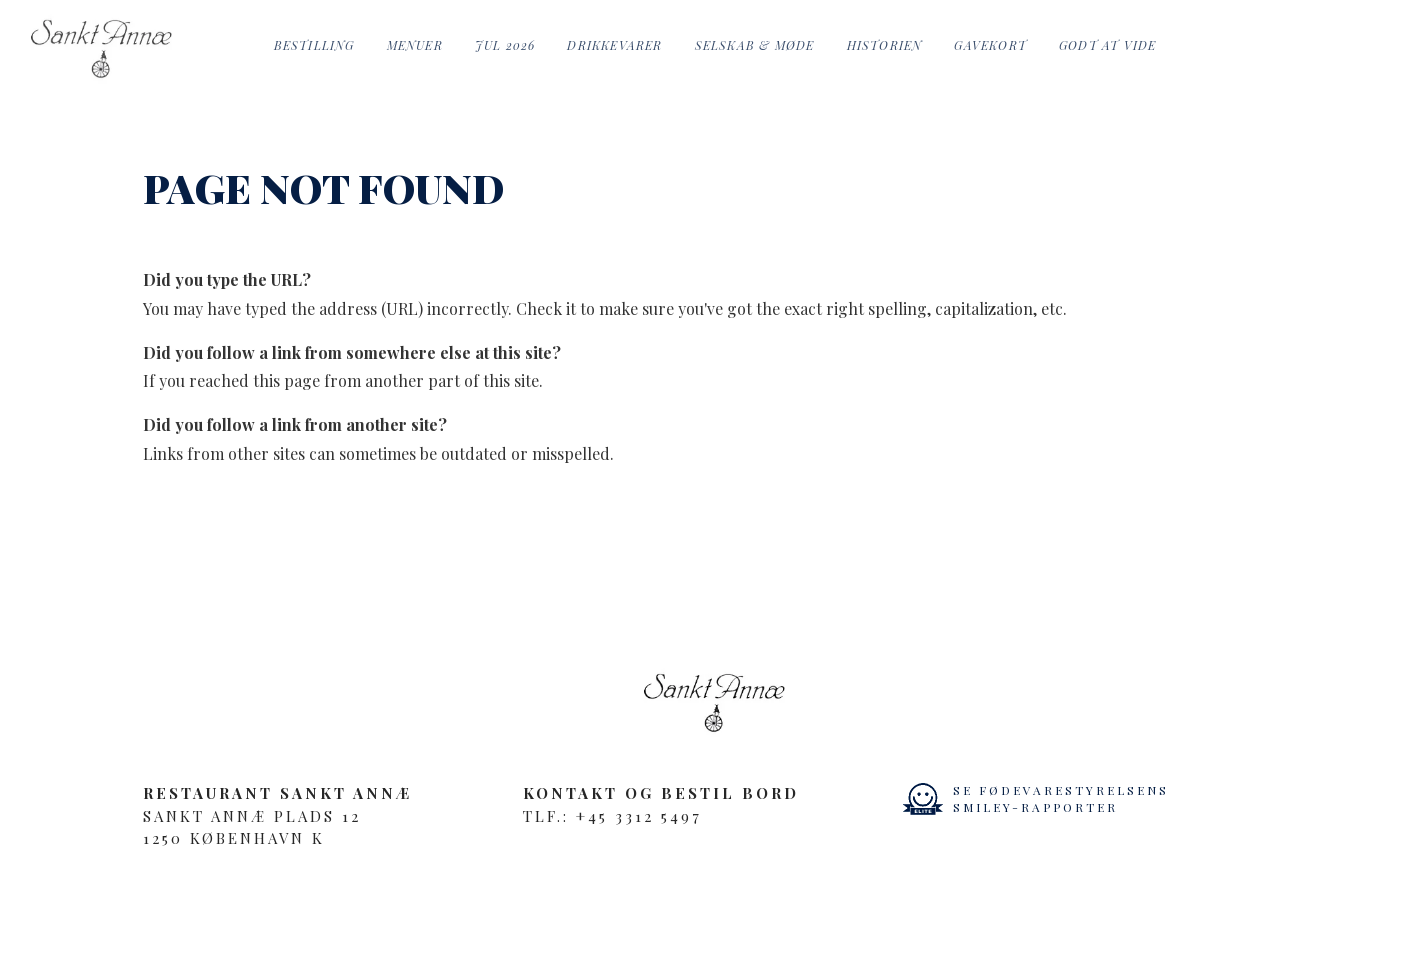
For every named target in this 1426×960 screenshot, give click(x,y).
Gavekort (990, 45)
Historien (885, 45)
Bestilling (314, 45)
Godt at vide (1107, 45)
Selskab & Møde (755, 45)
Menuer (415, 45)
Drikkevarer (614, 45)
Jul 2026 (505, 45)
